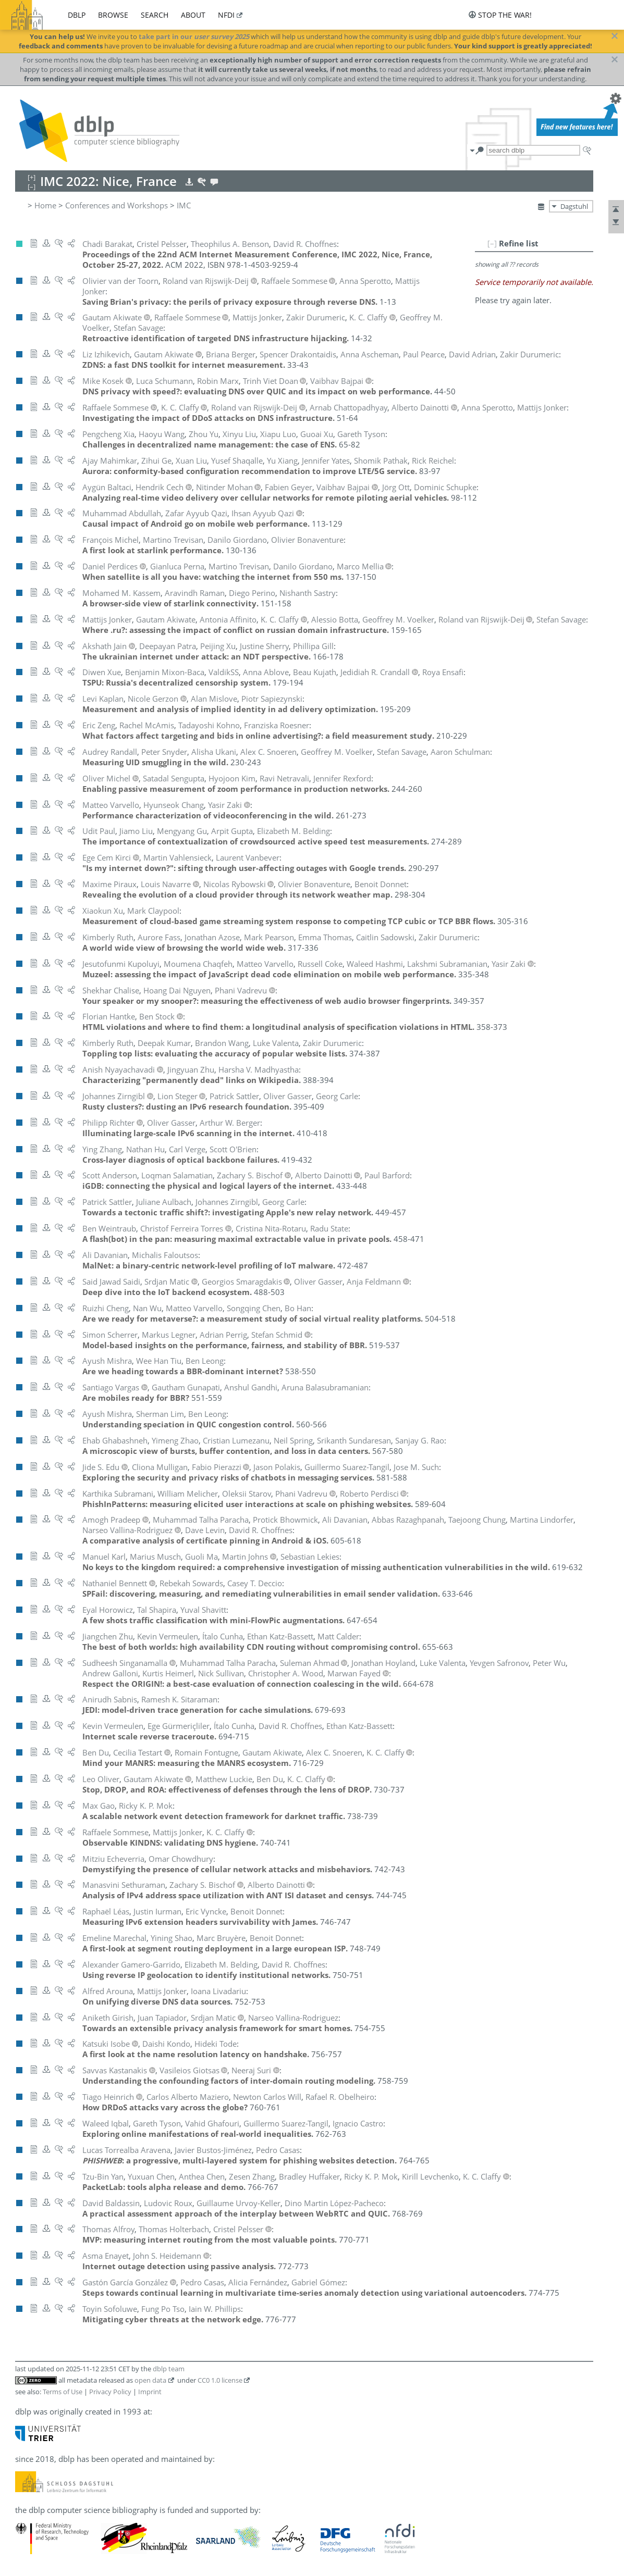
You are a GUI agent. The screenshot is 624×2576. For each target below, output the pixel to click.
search (154, 15)
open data (150, 2380)
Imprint (150, 2391)
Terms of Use (62, 2391)
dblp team (169, 2368)
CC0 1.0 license (220, 2380)
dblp (76, 15)
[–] (492, 243)
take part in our (194, 36)
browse (113, 15)
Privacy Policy (110, 2391)
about (193, 15)
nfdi (226, 15)
